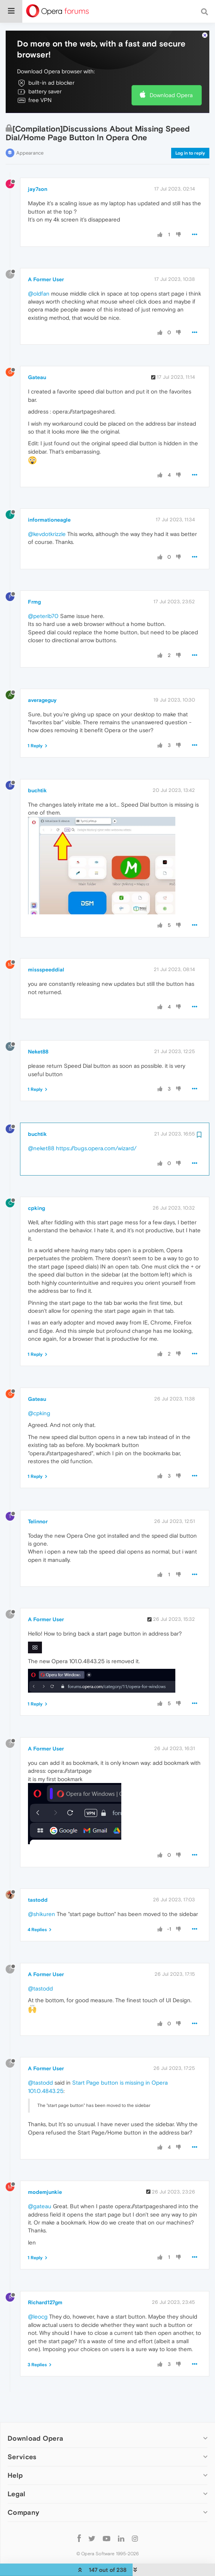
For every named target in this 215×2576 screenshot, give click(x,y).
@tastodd (40, 1973)
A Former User (46, 265)
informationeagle (49, 505)
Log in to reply (190, 138)
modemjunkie (45, 2178)
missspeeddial (46, 955)
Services (22, 2442)
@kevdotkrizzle (47, 519)
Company (23, 2498)
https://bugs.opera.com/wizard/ (96, 1134)
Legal (17, 2479)
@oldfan (38, 279)
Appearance (29, 138)
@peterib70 (43, 601)
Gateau (37, 363)
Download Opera (171, 80)
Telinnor (38, 1507)
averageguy (42, 685)
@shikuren (41, 1899)
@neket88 (41, 1134)
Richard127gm (45, 2288)
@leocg (38, 2302)
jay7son (37, 175)
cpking (36, 1193)
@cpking (39, 1398)
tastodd (38, 1885)
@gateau (39, 2192)
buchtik (37, 776)
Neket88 (38, 1037)
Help (15, 2461)
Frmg (34, 587)
